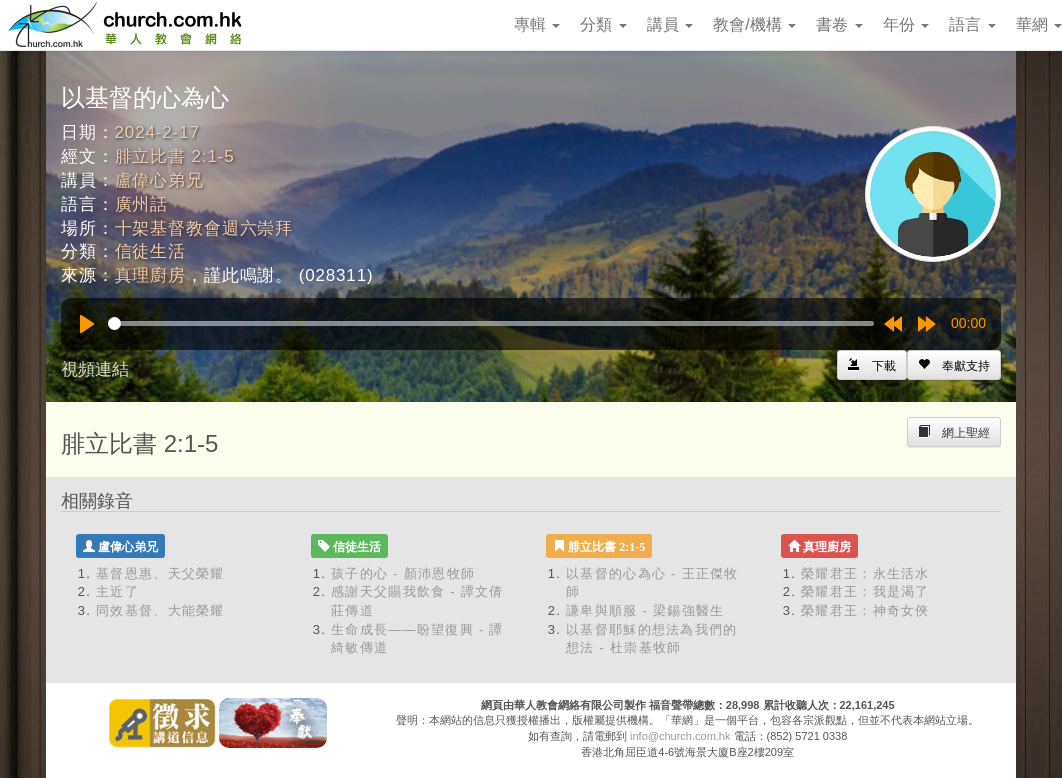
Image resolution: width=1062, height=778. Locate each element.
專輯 (537, 24)
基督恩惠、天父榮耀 (160, 573)
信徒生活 (150, 251)
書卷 (839, 24)
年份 (906, 24)
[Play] (87, 324)
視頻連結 (95, 369)
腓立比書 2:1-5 (175, 156)
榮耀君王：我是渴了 (865, 591)
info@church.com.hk (680, 736)
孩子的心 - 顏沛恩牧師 (403, 573)
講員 (670, 24)
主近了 (117, 591)
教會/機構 (754, 24)
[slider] (491, 323)
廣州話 (142, 204)
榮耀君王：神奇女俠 (865, 610)
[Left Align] (954, 365)
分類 (603, 24)
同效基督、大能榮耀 (160, 610)
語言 (972, 24)
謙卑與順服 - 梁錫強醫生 (645, 610)
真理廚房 (150, 275)
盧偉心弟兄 (159, 180)
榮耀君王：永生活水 (865, 573)
